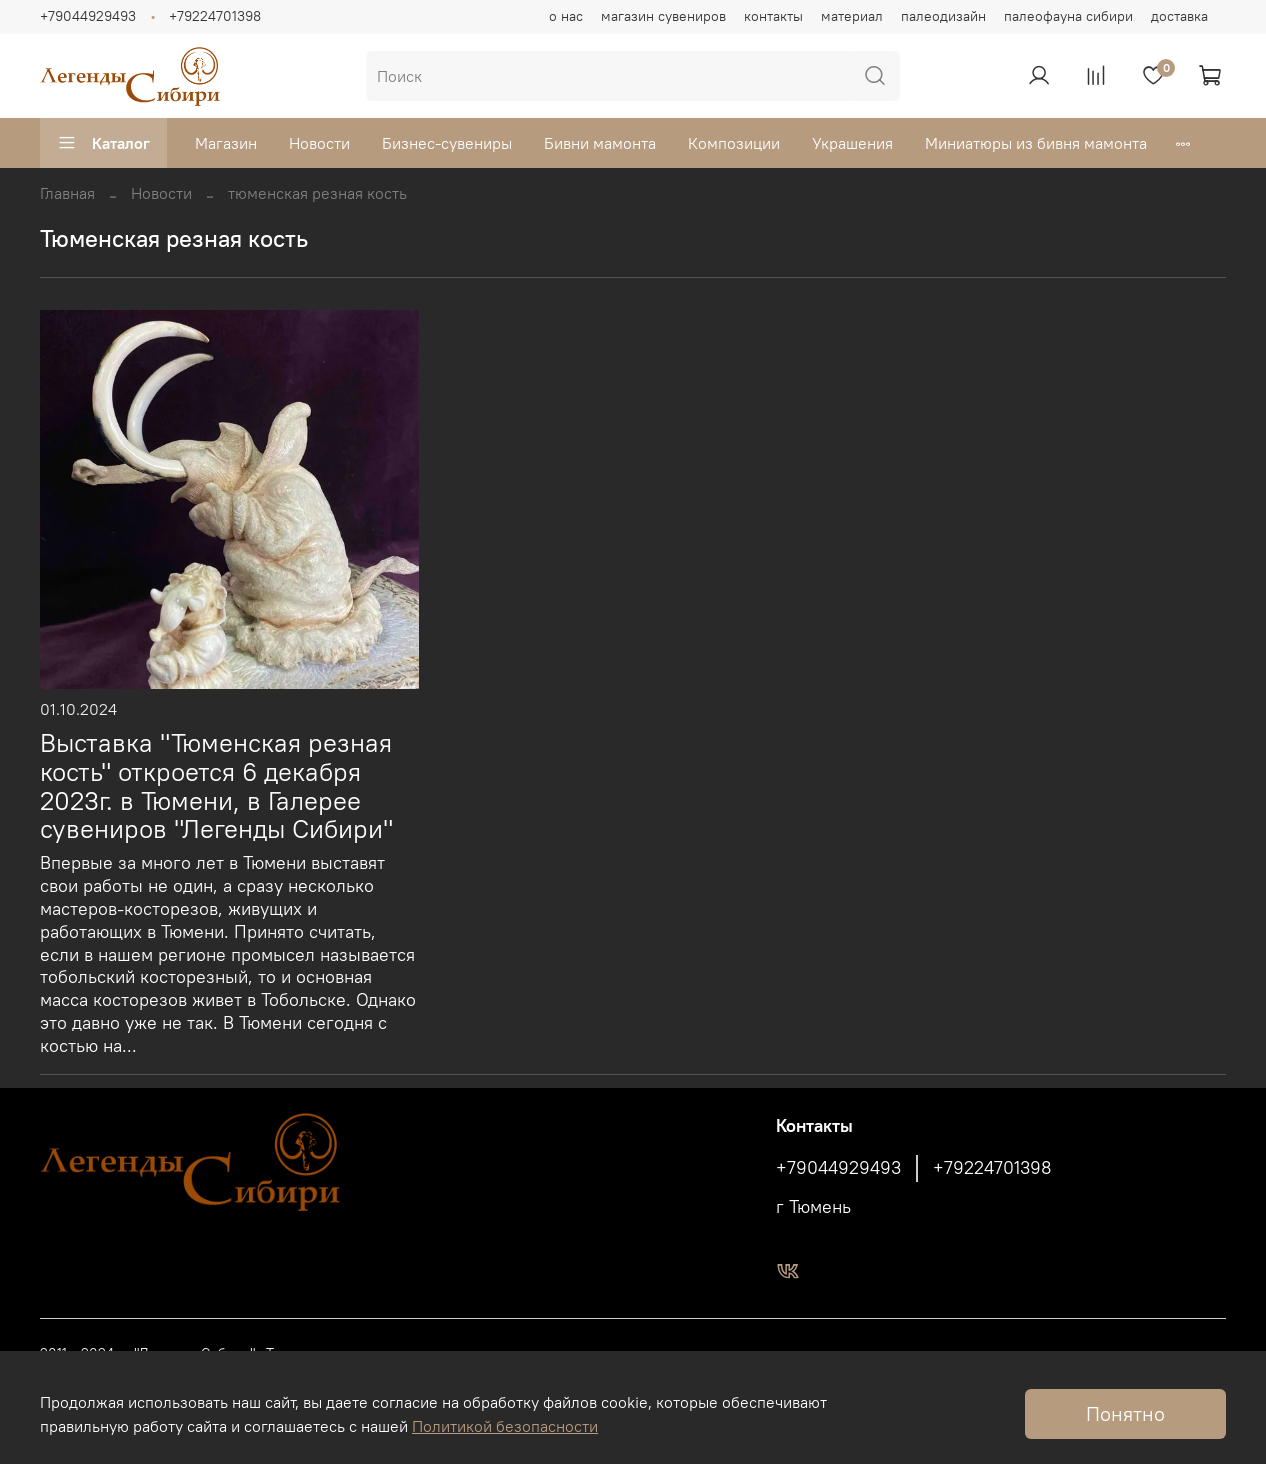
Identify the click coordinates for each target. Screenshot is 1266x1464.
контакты (773, 16)
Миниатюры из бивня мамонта (1036, 143)
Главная (67, 193)
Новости (319, 143)
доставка (1179, 16)
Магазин (226, 143)
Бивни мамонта (600, 143)
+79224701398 (215, 16)
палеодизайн (943, 16)
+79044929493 (88, 16)
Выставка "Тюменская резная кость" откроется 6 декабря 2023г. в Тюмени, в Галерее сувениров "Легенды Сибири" (216, 786)
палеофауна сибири (1068, 16)
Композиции (734, 143)
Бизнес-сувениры (447, 143)
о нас (566, 16)
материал (852, 16)
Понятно (1125, 1413)
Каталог (103, 143)
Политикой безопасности (505, 1426)
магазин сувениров (663, 16)
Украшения (852, 143)
